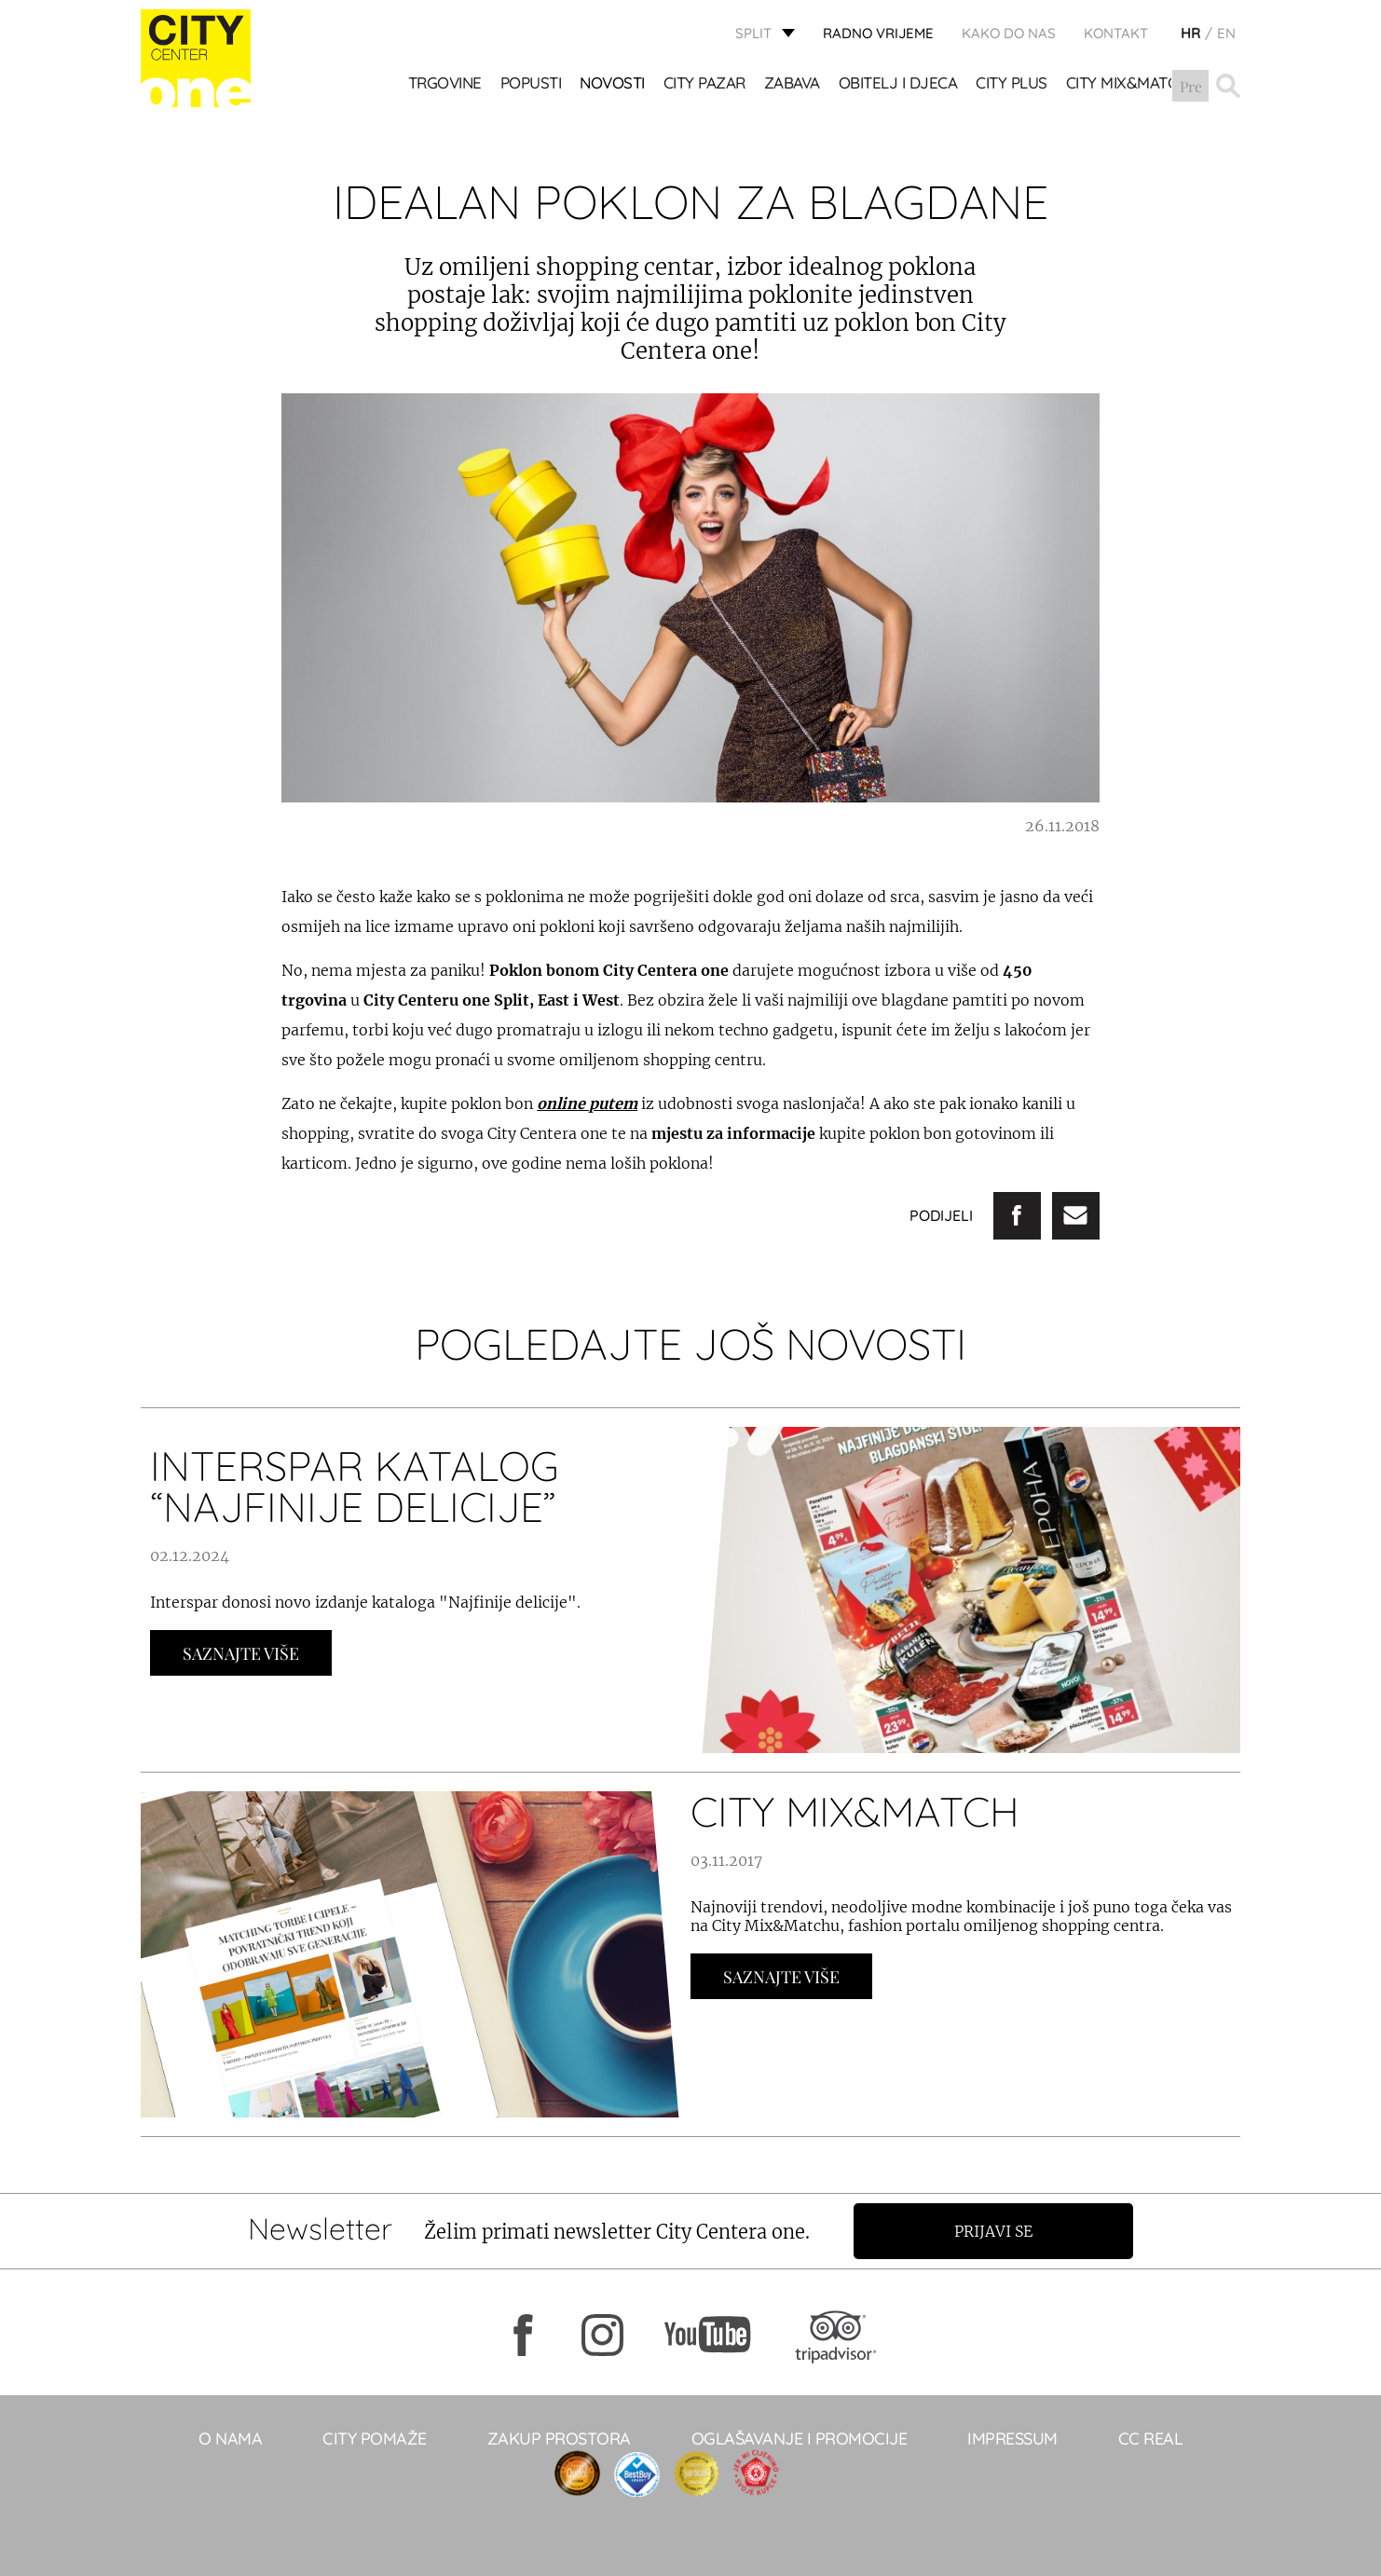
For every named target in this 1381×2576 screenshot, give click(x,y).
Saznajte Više (241, 1653)
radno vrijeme (878, 33)
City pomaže (374, 2438)
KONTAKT (1116, 33)
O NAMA (230, 2438)
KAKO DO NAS (1009, 33)
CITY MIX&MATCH (854, 1811)
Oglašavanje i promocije (799, 2438)
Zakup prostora (559, 2438)
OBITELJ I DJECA (898, 84)
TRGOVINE (445, 84)
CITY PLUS (1012, 84)
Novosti (613, 84)
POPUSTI (531, 84)
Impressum (1012, 2438)
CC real (1150, 2438)
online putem (587, 1103)
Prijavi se (995, 2231)
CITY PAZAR (704, 84)
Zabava (792, 84)
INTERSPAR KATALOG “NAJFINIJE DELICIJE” (354, 1486)
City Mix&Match (1127, 84)
